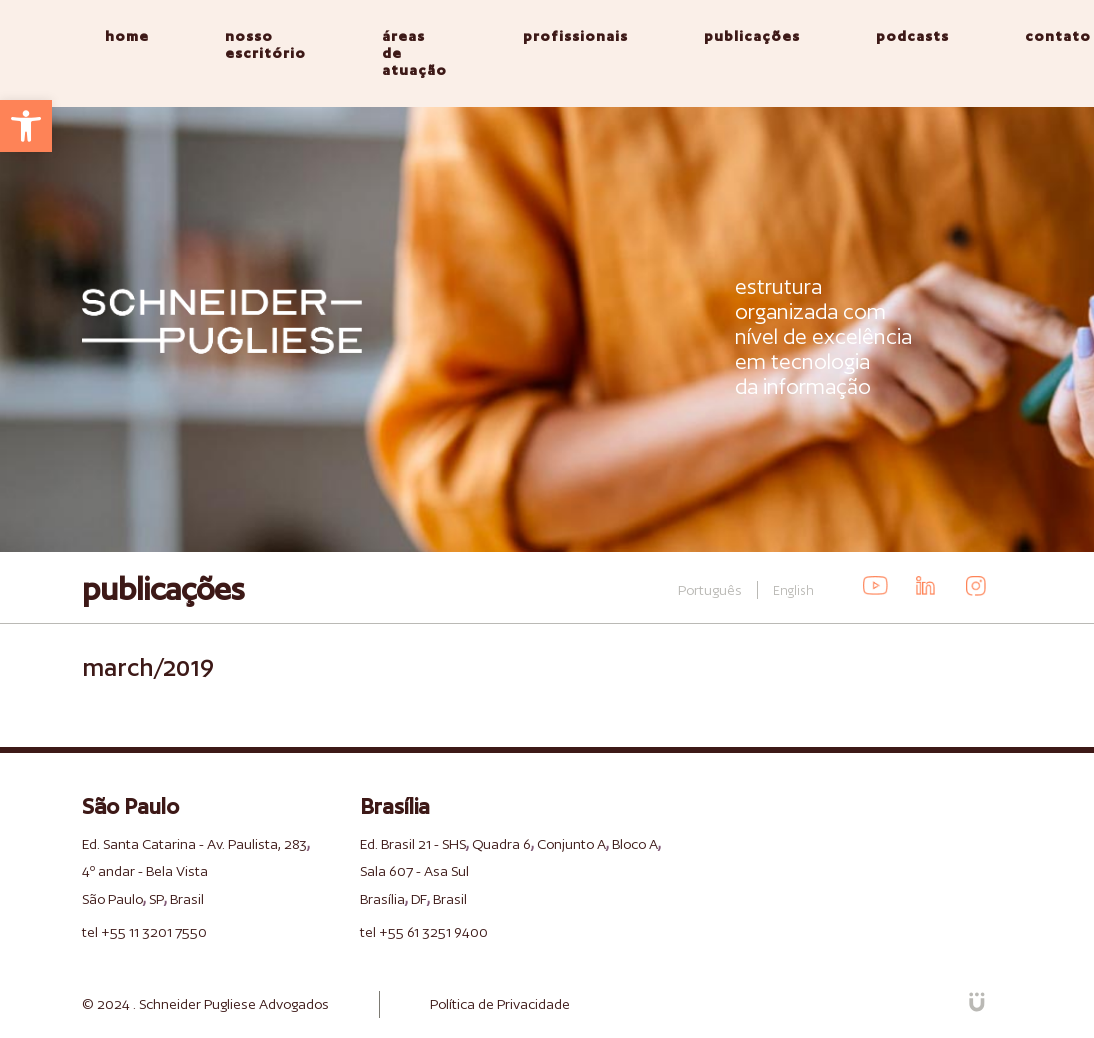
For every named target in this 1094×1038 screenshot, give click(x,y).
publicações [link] (752, 36)
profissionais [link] (575, 36)
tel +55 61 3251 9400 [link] (424, 932)
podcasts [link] (912, 36)
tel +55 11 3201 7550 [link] (144, 932)
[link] (26, 126)
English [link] (793, 590)
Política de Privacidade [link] (500, 1004)
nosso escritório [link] (265, 44)
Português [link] (710, 590)
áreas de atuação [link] (414, 53)
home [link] (127, 36)
